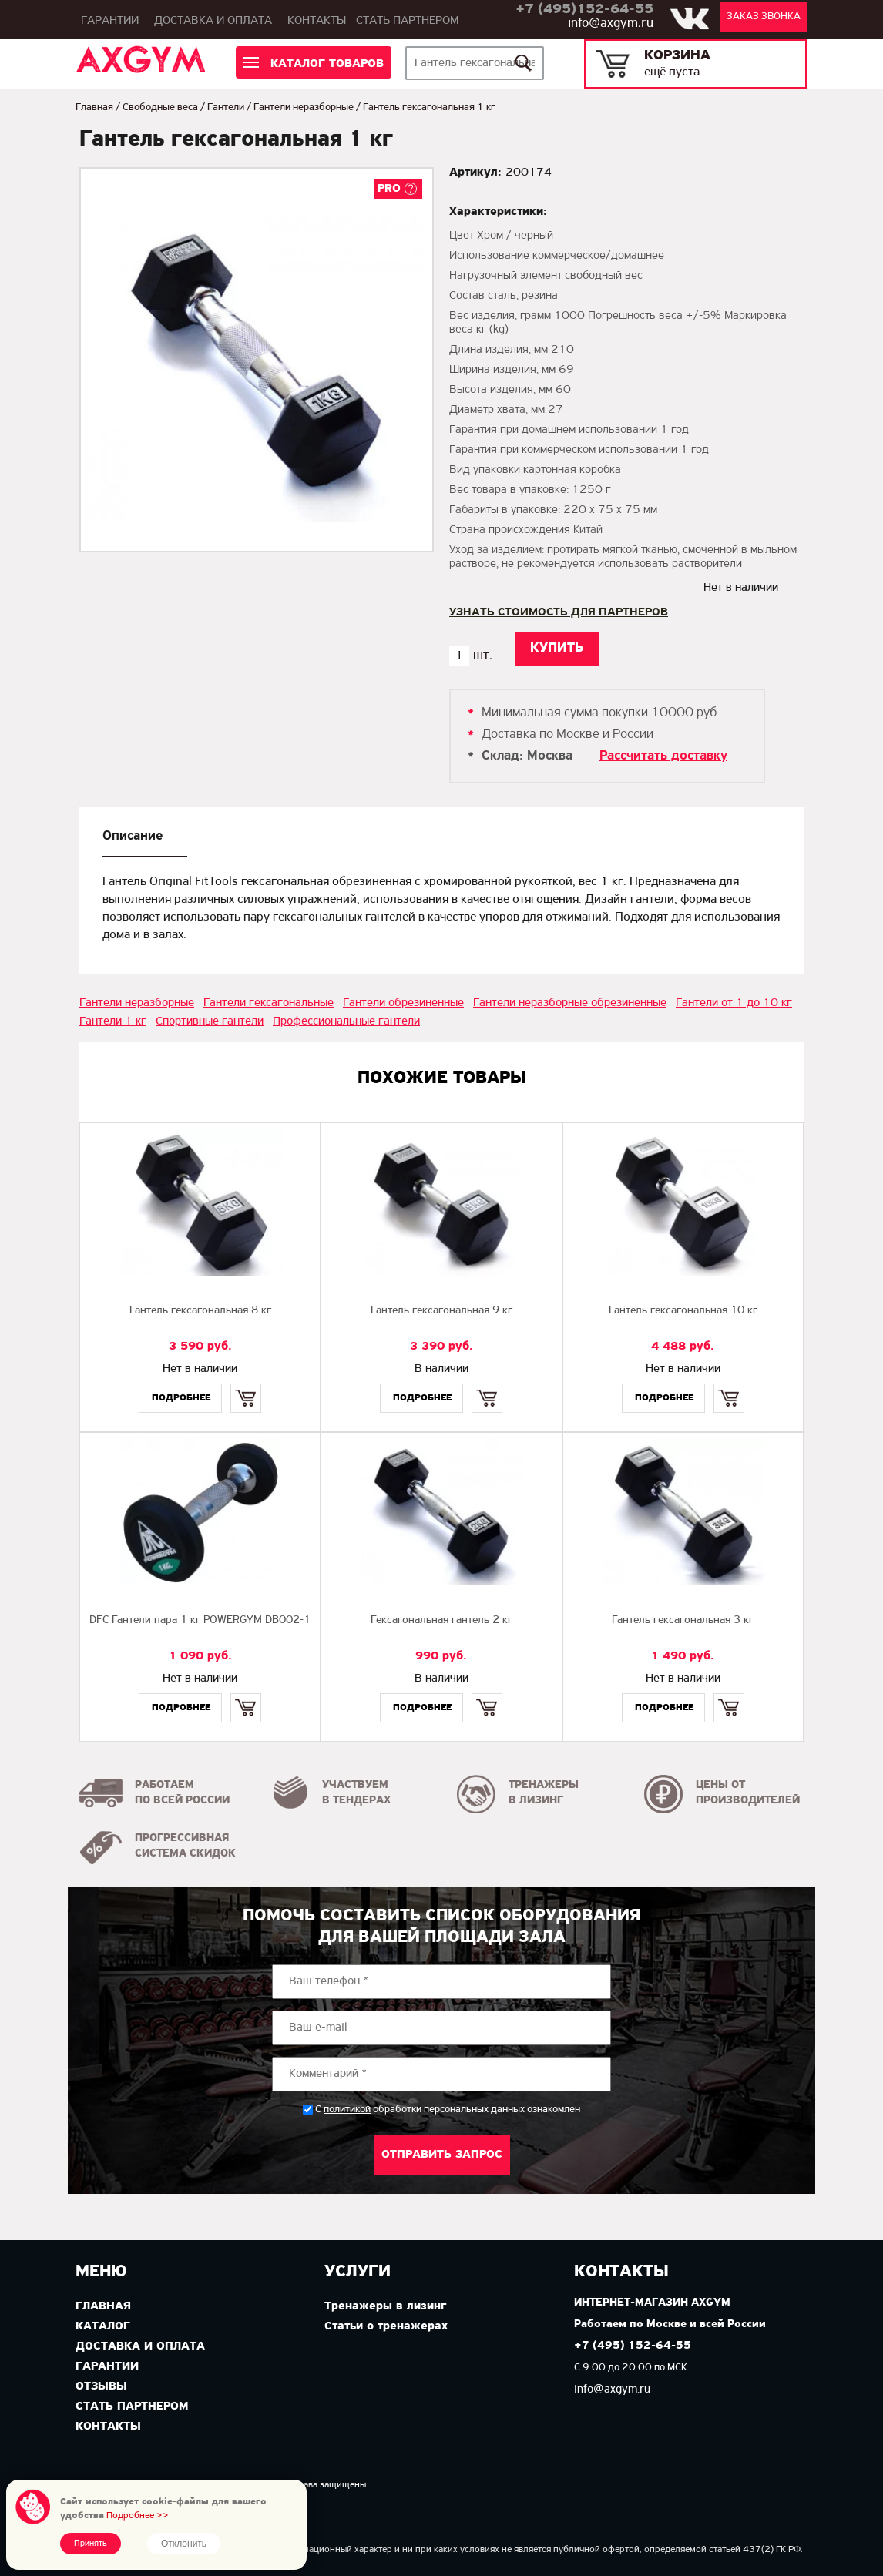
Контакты (316, 21)
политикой (347, 2110)
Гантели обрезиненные (403, 1003)
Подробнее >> (137, 2516)
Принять (90, 2543)
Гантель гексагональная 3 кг (683, 1620)
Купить (246, 1384)
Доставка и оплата (213, 21)
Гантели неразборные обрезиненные (569, 1003)
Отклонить (183, 2543)
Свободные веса (160, 107)
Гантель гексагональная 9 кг (441, 1311)
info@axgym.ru (610, 23)
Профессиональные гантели (346, 1021)
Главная (94, 107)
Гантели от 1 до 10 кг (734, 1003)
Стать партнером (407, 21)
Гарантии (110, 21)
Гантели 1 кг (112, 1021)
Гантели (225, 107)
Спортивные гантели (210, 1021)
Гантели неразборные (303, 107)
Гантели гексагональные (268, 1003)
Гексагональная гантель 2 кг (441, 1620)
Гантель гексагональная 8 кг (200, 1311)
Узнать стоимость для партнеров (558, 612)
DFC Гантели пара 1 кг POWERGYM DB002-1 (200, 1620)
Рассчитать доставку (663, 756)
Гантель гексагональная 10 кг (683, 1311)
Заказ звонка (764, 16)
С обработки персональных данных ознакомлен (447, 2109)
